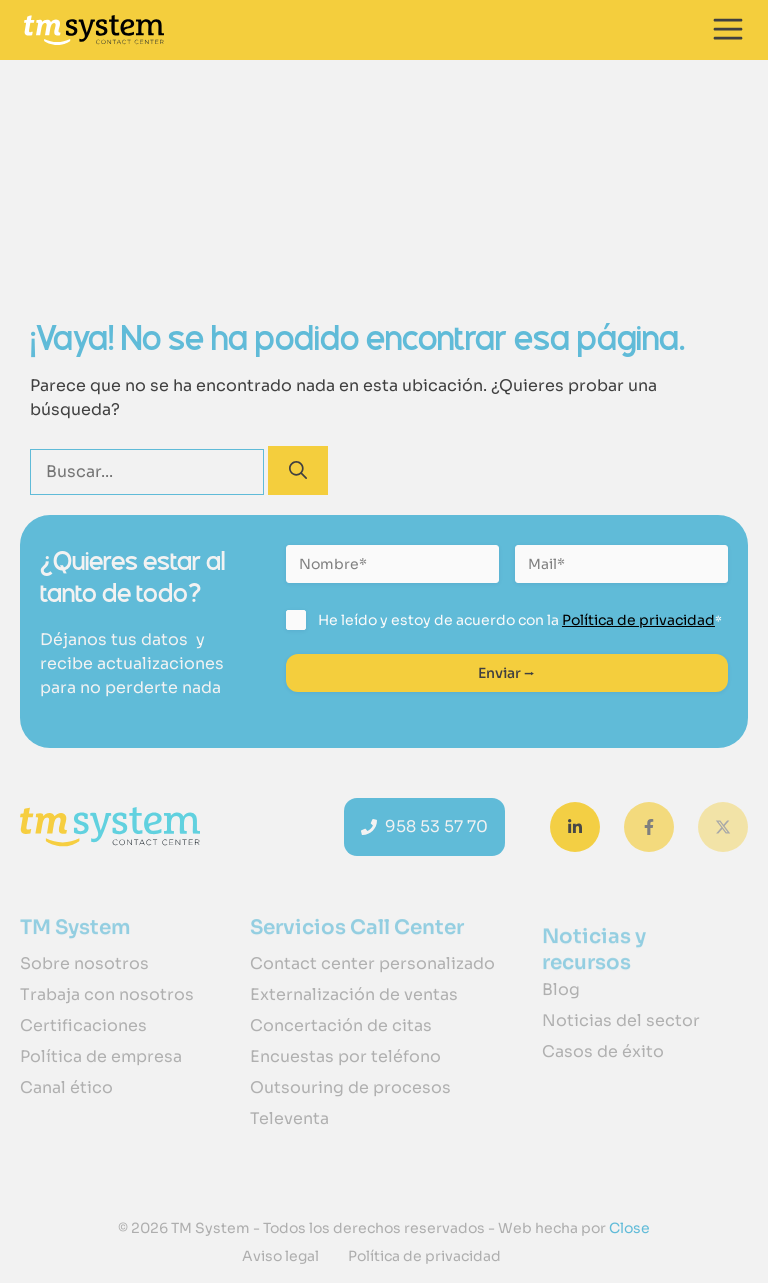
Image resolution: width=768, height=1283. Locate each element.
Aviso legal (280, 1256)
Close (628, 1228)
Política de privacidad (638, 620)
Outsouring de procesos (350, 1087)
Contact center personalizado (372, 963)
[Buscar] (298, 470)
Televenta (289, 1118)
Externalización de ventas (354, 994)
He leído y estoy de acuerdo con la (520, 620)
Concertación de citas (341, 1025)
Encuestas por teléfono (345, 1056)
